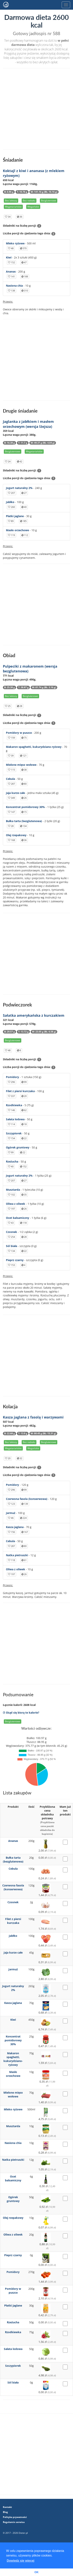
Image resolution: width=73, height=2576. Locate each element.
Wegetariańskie (13, 206)
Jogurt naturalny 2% (19, 488)
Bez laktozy (11, 200)
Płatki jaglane (15, 516)
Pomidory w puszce (19, 733)
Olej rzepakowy (16, 835)
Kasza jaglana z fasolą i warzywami (33, 1417)
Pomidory (12, 1077)
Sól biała (11, 1246)
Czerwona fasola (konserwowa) (26, 1499)
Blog (5, 2512)
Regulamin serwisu (14, 2522)
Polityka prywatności (15, 2517)
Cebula (10, 779)
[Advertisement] (36, 109)
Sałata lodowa (15, 1119)
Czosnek (11, 1232)
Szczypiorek (14, 1133)
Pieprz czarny (15, 1260)
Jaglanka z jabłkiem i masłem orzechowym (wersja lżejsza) (28, 424)
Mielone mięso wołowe (21, 765)
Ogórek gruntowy (17, 1147)
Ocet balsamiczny (17, 1218)
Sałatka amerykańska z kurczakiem (33, 1015)
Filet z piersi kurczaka (20, 1091)
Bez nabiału (29, 200)
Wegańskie (33, 206)
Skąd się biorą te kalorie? (21, 1712)
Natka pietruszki (17, 1555)
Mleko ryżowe (15, 243)
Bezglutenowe (48, 200)
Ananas (11, 271)
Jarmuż (10, 1513)
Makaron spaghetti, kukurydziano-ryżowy (34, 747)
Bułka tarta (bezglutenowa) (24, 821)
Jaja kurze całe (15, 793)
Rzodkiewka (14, 1105)
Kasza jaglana (15, 1527)
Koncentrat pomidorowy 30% (25, 807)
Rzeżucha (12, 1161)
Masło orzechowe (17, 530)
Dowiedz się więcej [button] (20, 2560)
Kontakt (7, 2507)
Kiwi (8, 257)
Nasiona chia (14, 285)
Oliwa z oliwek (15, 1204)
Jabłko (10, 502)
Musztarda (13, 1189)
